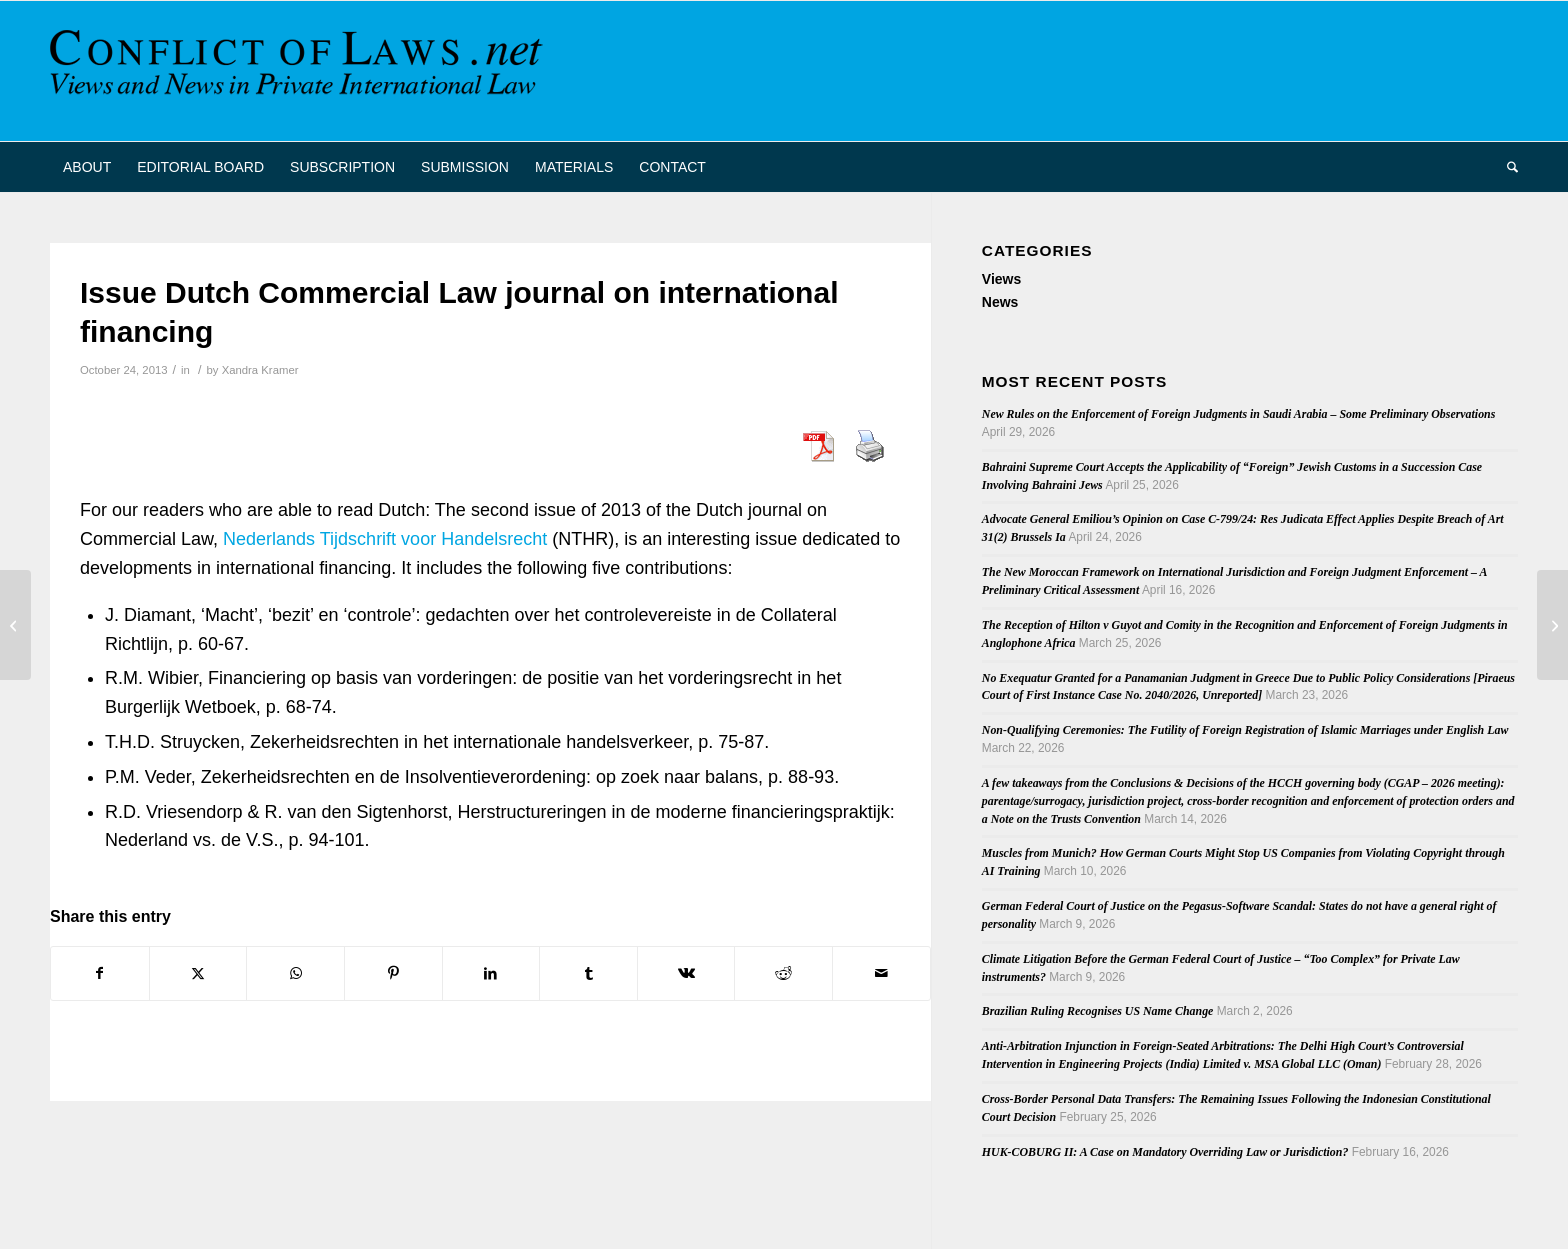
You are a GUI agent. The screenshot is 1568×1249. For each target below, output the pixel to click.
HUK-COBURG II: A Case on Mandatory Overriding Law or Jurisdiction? (1165, 1152)
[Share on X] (198, 973)
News (1000, 302)
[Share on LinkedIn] (491, 973)
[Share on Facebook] (100, 973)
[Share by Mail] (881, 973)
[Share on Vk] (686, 973)
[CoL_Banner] (300, 71)
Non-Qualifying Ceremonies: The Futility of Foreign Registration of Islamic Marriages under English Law (1245, 730)
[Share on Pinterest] (393, 973)
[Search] (1506, 167)
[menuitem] (87, 167)
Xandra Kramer (260, 370)
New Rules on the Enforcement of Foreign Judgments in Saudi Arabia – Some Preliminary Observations (1239, 414)
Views (1001, 279)
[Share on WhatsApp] (295, 973)
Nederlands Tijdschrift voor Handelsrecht (385, 539)
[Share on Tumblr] (588, 973)
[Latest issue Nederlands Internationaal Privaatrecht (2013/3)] (1552, 625)
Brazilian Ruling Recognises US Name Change (1098, 1011)
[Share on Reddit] (783, 973)
